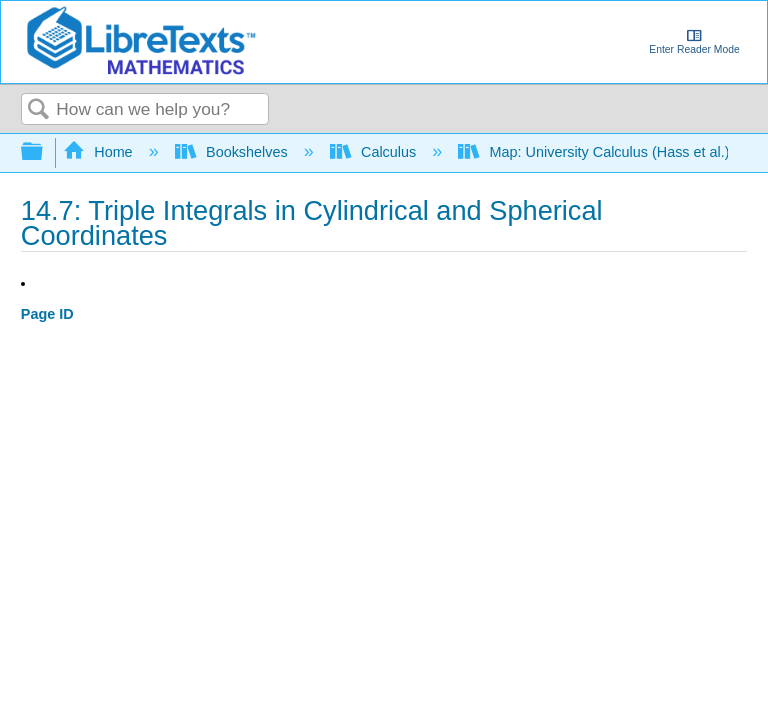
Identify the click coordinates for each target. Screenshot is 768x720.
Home (100, 152)
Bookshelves (233, 152)
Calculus (375, 152)
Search (39, 110)
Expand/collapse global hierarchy (45, 152)
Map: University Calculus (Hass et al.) (595, 152)
